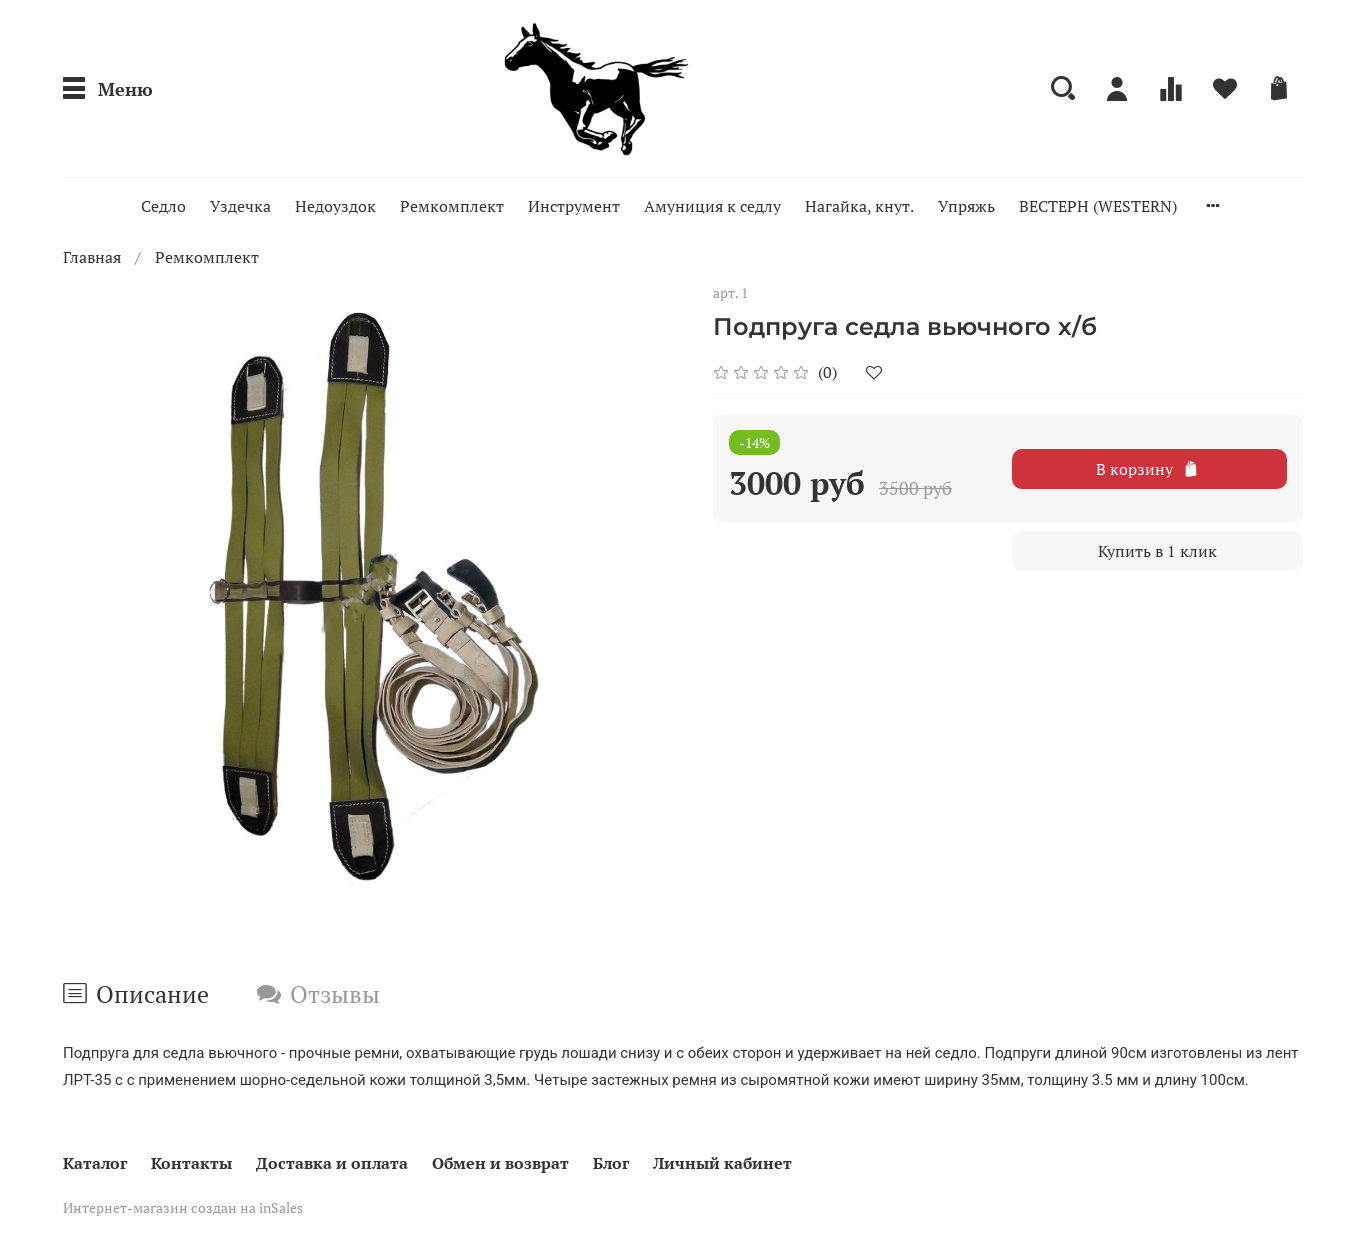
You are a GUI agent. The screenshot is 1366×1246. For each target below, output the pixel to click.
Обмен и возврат (500, 1163)
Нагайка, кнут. (859, 206)
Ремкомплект (452, 206)
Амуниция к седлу (712, 206)
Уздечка (240, 206)
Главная (92, 257)
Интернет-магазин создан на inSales (183, 1207)
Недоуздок (335, 206)
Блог (611, 1163)
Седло (163, 206)
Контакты (191, 1163)
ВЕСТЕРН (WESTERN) (1098, 206)
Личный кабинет (722, 1163)
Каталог (95, 1163)
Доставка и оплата (332, 1163)
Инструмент (574, 206)
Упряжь (966, 206)
